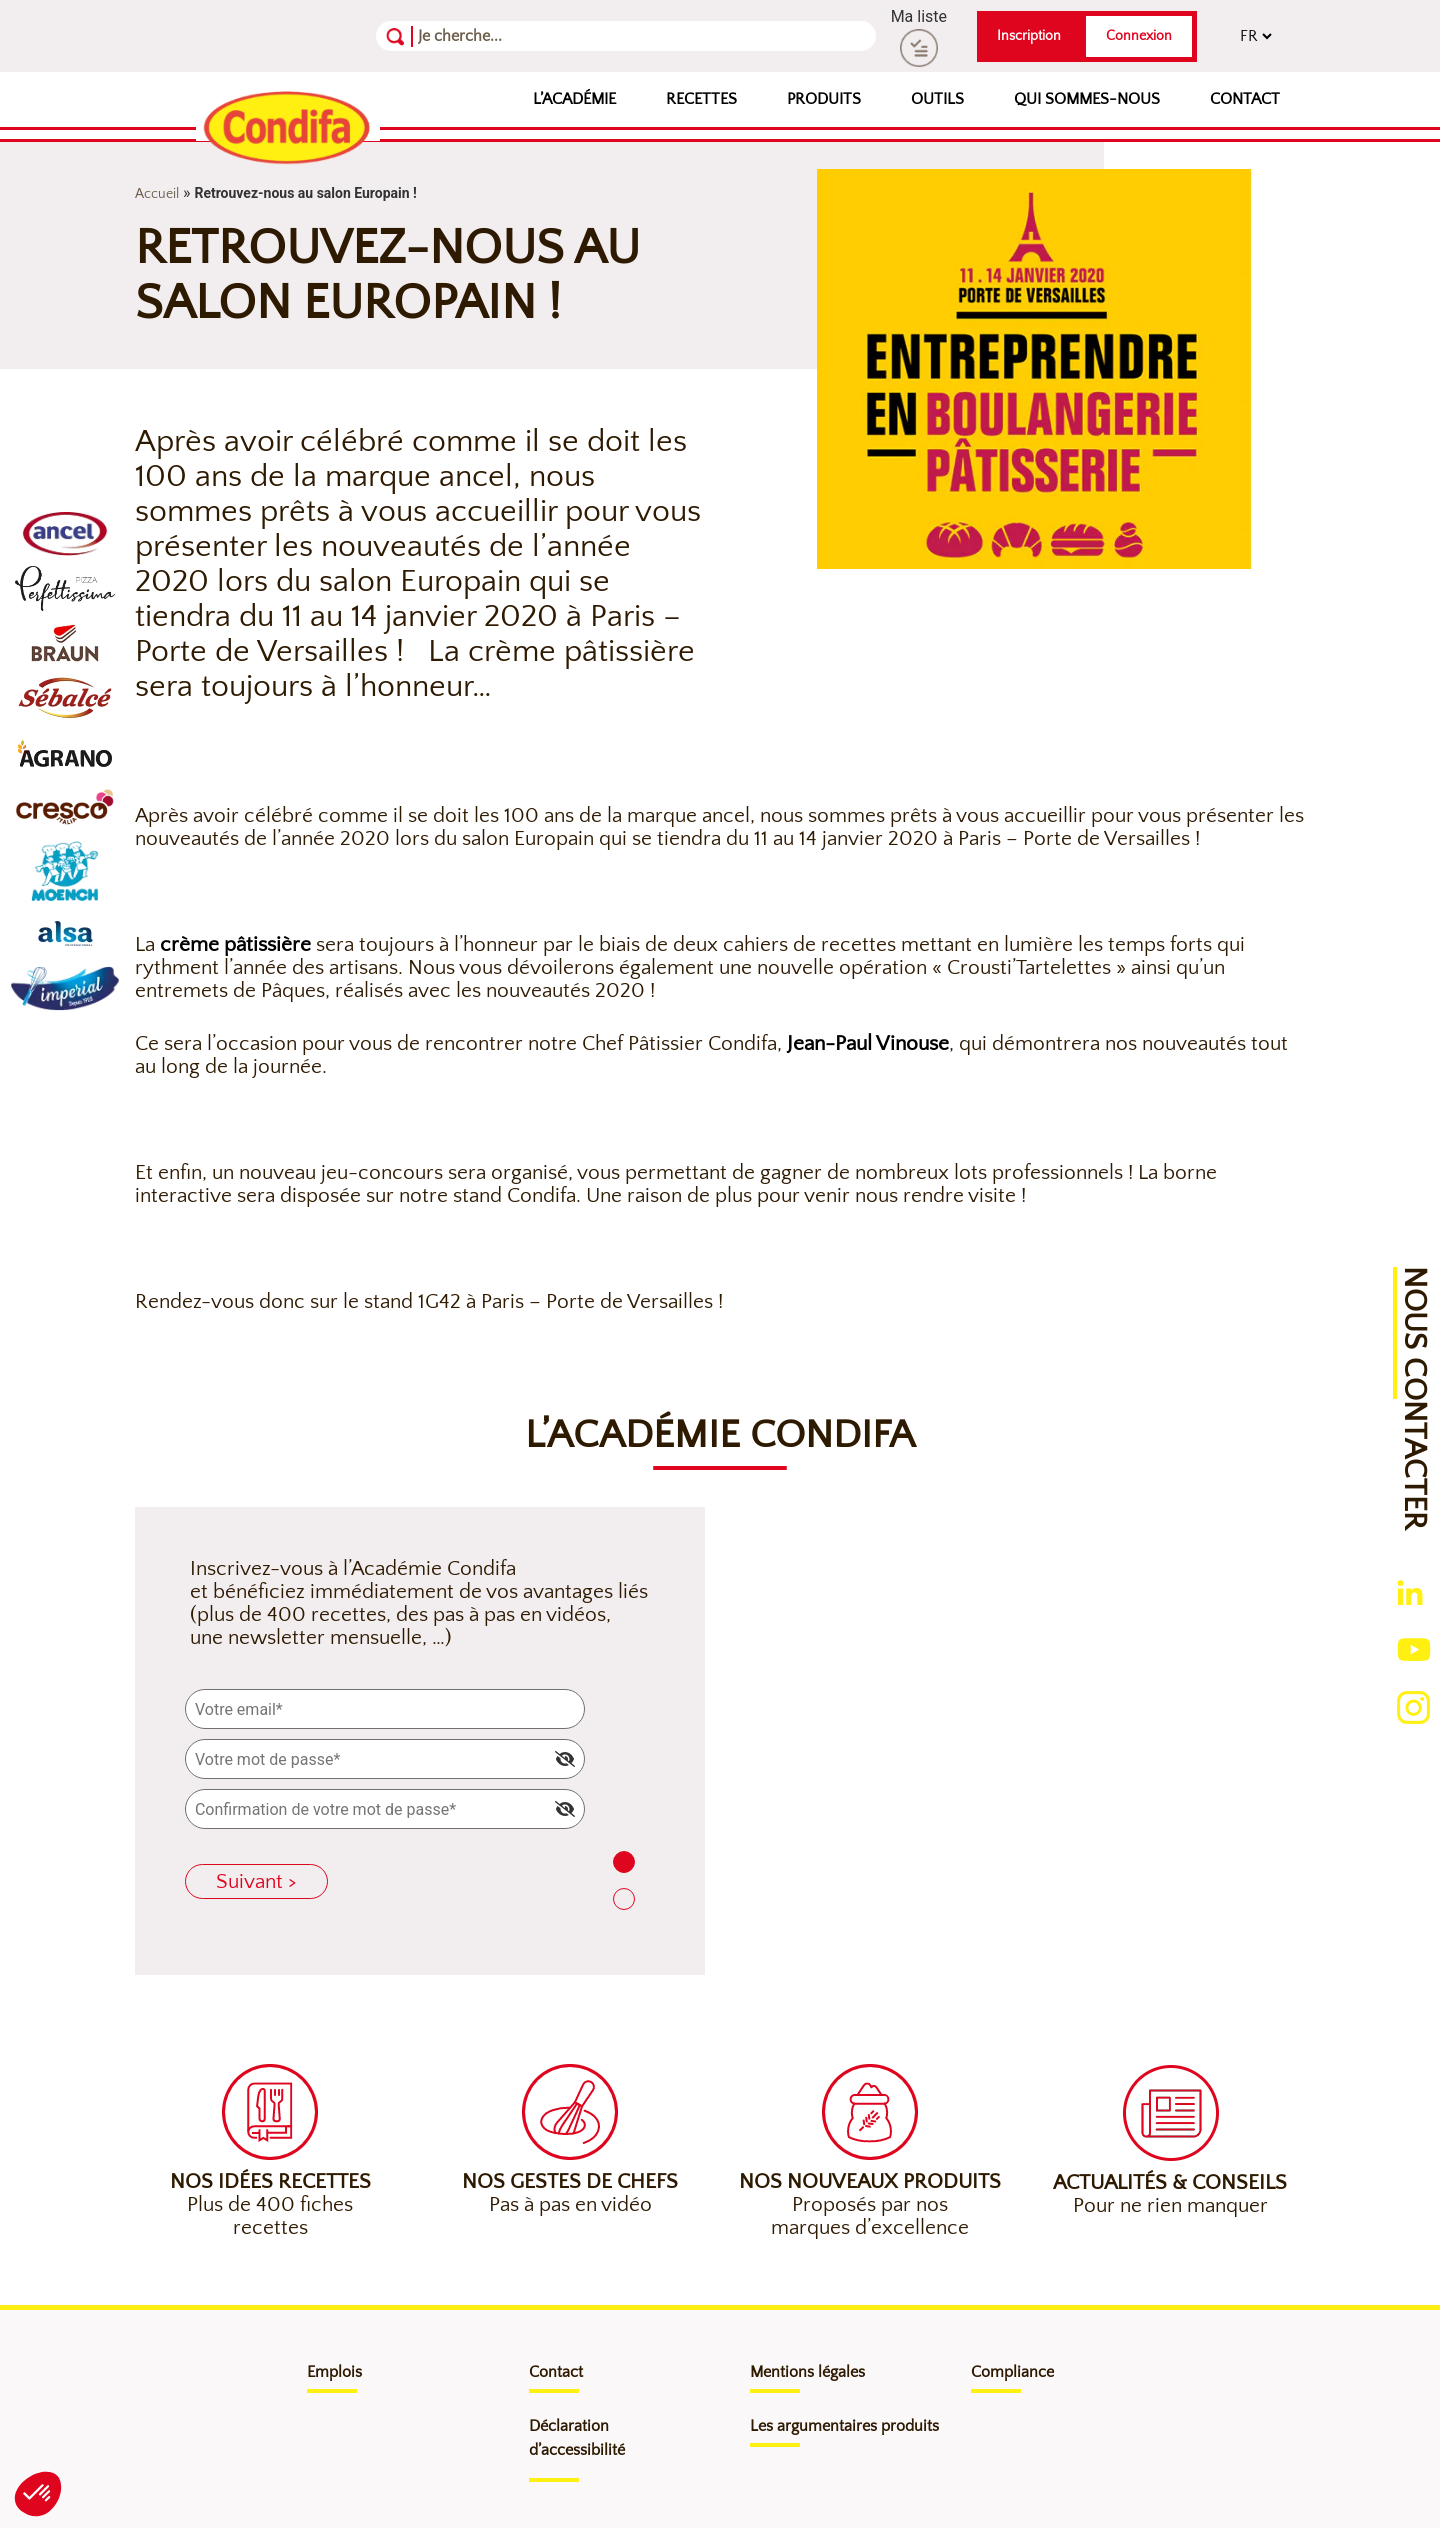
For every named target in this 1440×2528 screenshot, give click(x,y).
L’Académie (574, 99)
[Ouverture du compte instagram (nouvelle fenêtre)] (1413, 1705)
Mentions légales (807, 2372)
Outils (937, 99)
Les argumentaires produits (844, 2426)
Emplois (334, 2372)
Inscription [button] (1029, 36)
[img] (565, 1759)
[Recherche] (515, 36)
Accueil (157, 194)
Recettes (701, 99)
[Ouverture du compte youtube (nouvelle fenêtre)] (1414, 1647)
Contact (1245, 99)
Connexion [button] (1139, 36)
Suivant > (256, 1881)
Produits (824, 99)
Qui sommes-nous (1087, 99)
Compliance (1012, 2372)
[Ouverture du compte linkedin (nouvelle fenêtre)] (1410, 1592)
